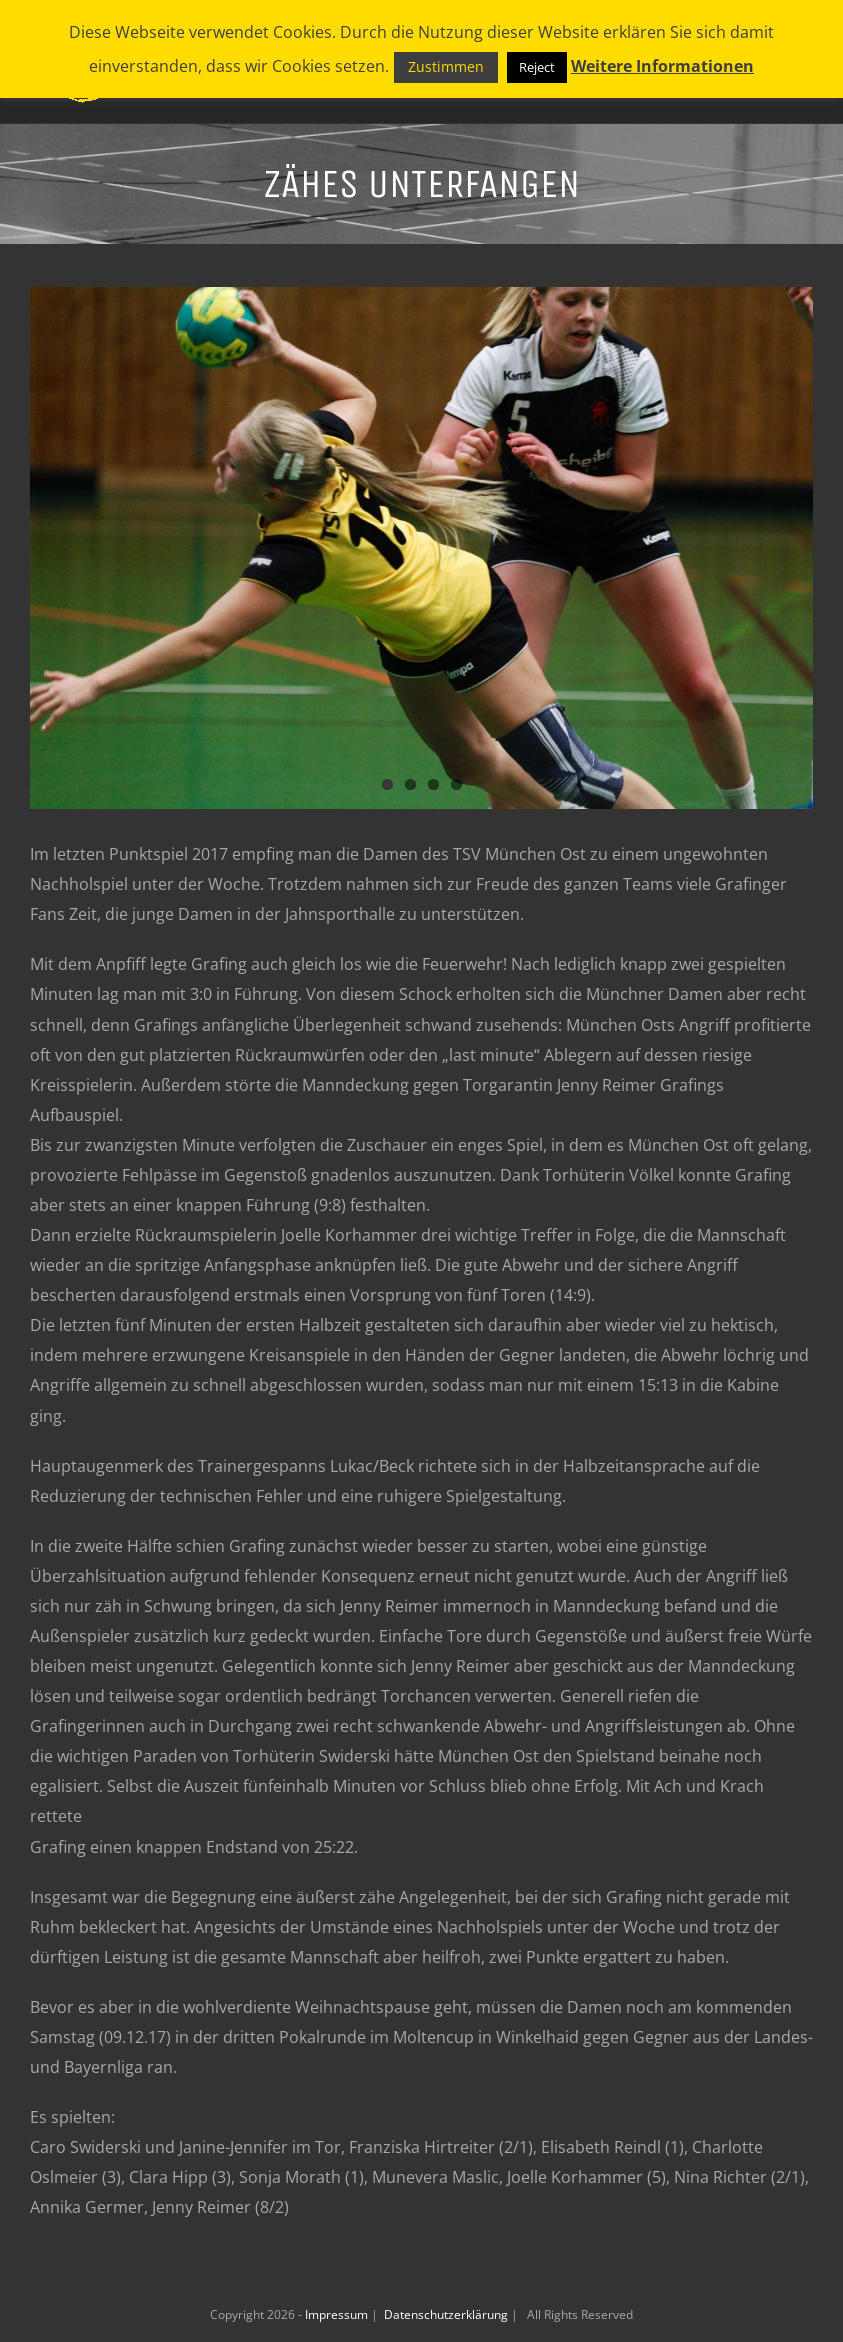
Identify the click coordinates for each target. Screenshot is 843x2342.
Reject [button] (537, 67)
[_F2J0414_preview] (421, 548)
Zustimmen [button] (446, 66)
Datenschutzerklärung (447, 2314)
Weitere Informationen (662, 66)
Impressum (338, 2314)
